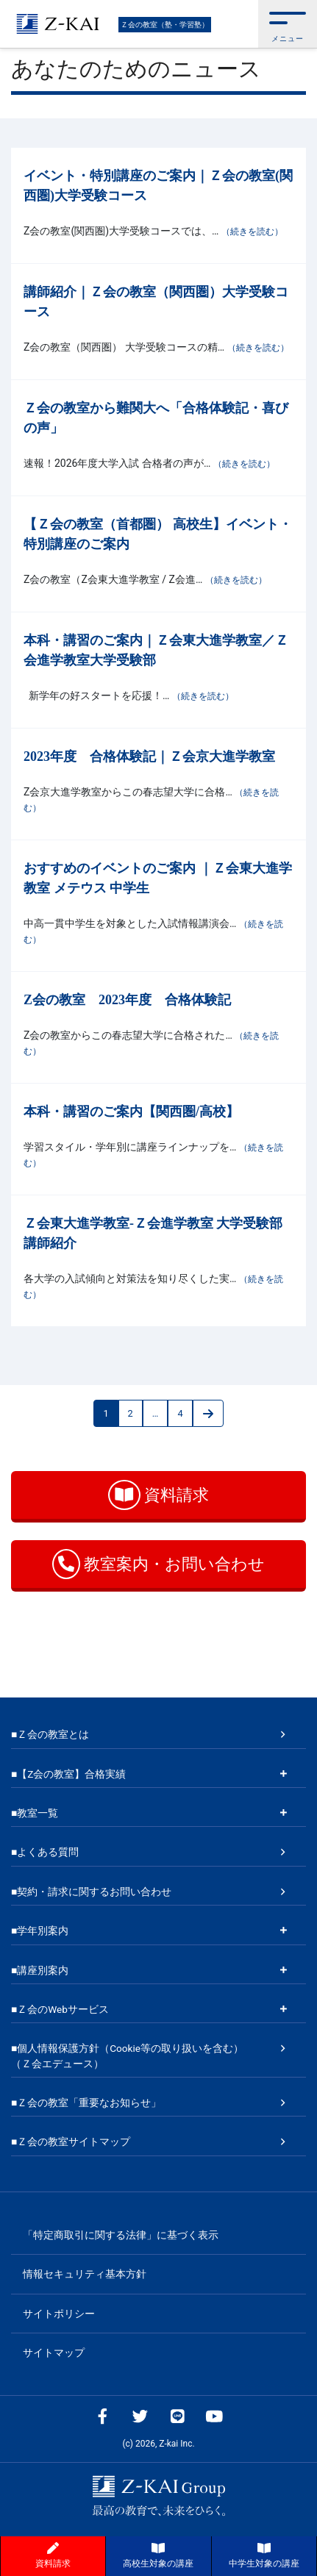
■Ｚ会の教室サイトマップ (70, 2141)
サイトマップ (54, 2352)
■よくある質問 (45, 1852)
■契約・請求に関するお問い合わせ (91, 1891)
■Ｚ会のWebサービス (60, 2009)
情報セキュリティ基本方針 (84, 2274)
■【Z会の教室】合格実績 (68, 1774)
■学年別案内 (39, 1930)
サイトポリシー (59, 2313)
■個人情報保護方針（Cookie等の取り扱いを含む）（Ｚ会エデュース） (127, 2055)
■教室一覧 (34, 1813)
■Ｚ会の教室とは (50, 1734)
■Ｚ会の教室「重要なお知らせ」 (86, 2102)
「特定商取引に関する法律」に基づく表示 (120, 2235)
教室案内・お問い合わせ (158, 1564)
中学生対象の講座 (264, 2555)
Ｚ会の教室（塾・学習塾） (165, 25)
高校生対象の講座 (158, 2555)
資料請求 (158, 1495)
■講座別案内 (39, 1970)
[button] (287, 24)
